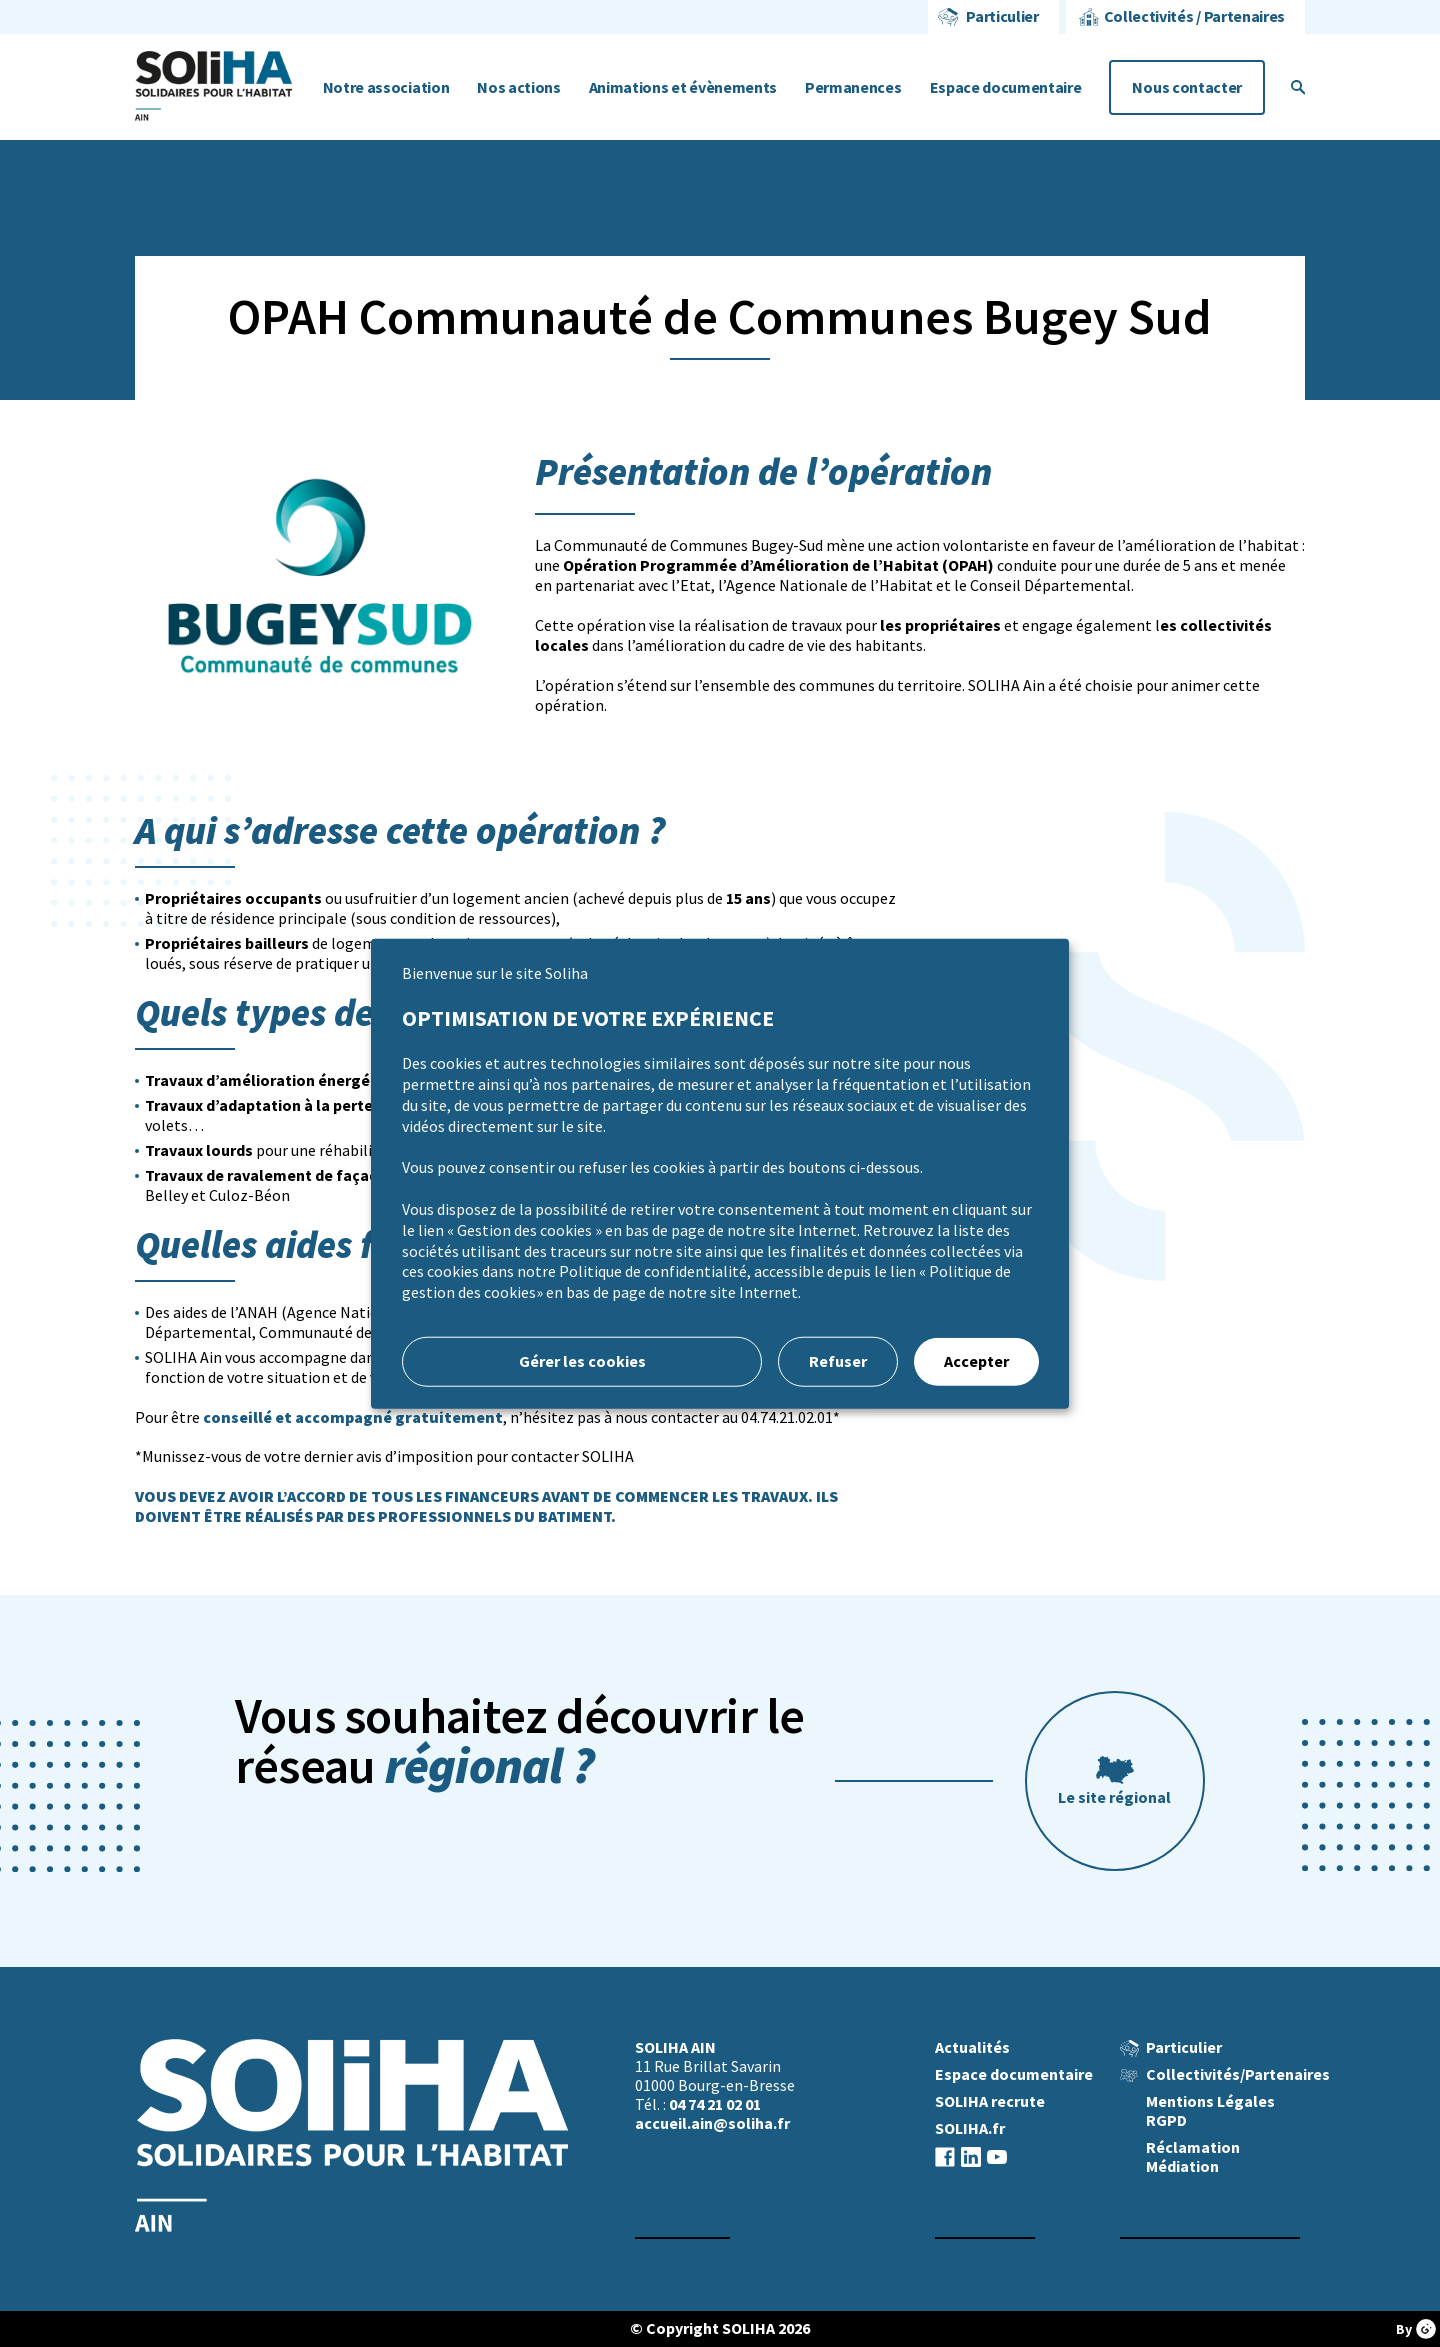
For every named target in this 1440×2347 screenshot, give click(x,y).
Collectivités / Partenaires (1194, 16)
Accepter (976, 1361)
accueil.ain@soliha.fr (712, 2123)
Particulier (1002, 16)
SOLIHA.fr (970, 2128)
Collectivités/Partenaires (1238, 2074)
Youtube (997, 2156)
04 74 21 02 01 (715, 2104)
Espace (1006, 87)
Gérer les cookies (582, 1361)
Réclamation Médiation (1193, 2157)
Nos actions (518, 87)
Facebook (945, 2156)
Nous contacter (1187, 87)
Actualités (972, 2047)
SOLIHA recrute (990, 2101)
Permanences (853, 87)
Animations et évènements (683, 87)
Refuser (838, 1361)
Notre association (386, 87)
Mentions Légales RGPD (1210, 2111)
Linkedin (971, 2156)
